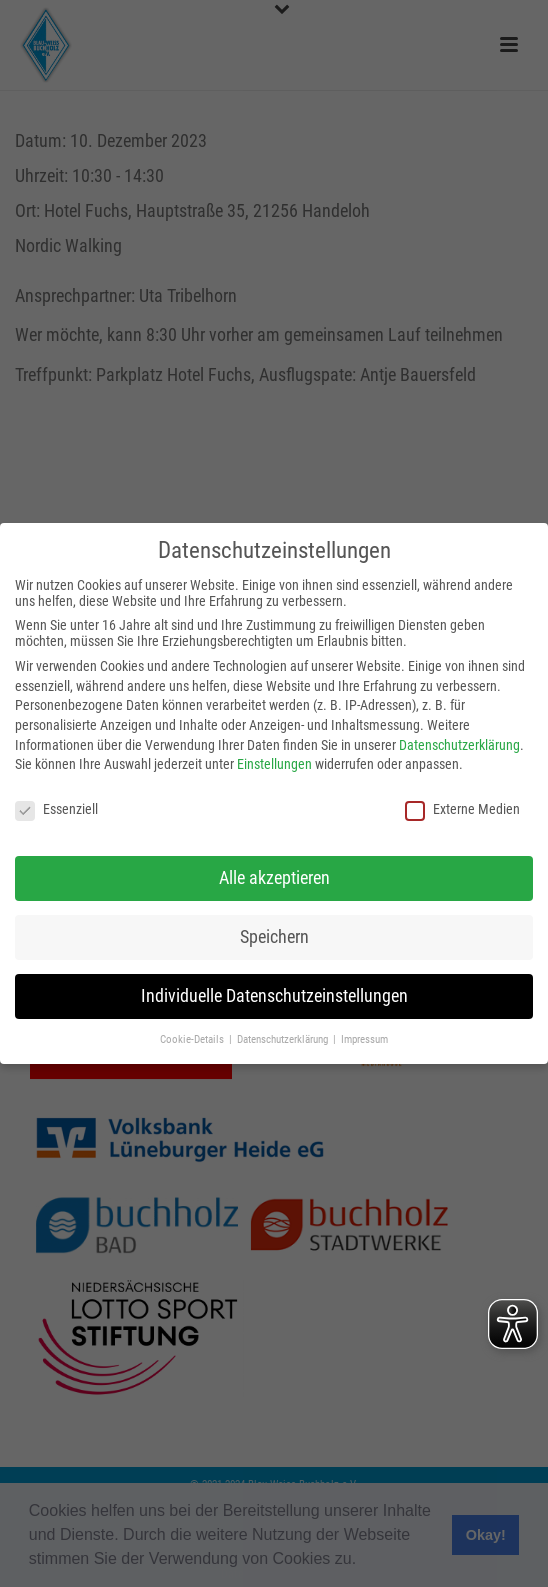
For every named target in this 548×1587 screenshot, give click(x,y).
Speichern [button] (274, 937)
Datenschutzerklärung (459, 745)
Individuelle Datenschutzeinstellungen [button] (274, 996)
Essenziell (56, 809)
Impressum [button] (364, 1039)
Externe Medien (462, 809)
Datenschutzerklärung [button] (284, 1039)
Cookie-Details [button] (193, 1039)
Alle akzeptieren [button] (274, 878)
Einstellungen (274, 764)
